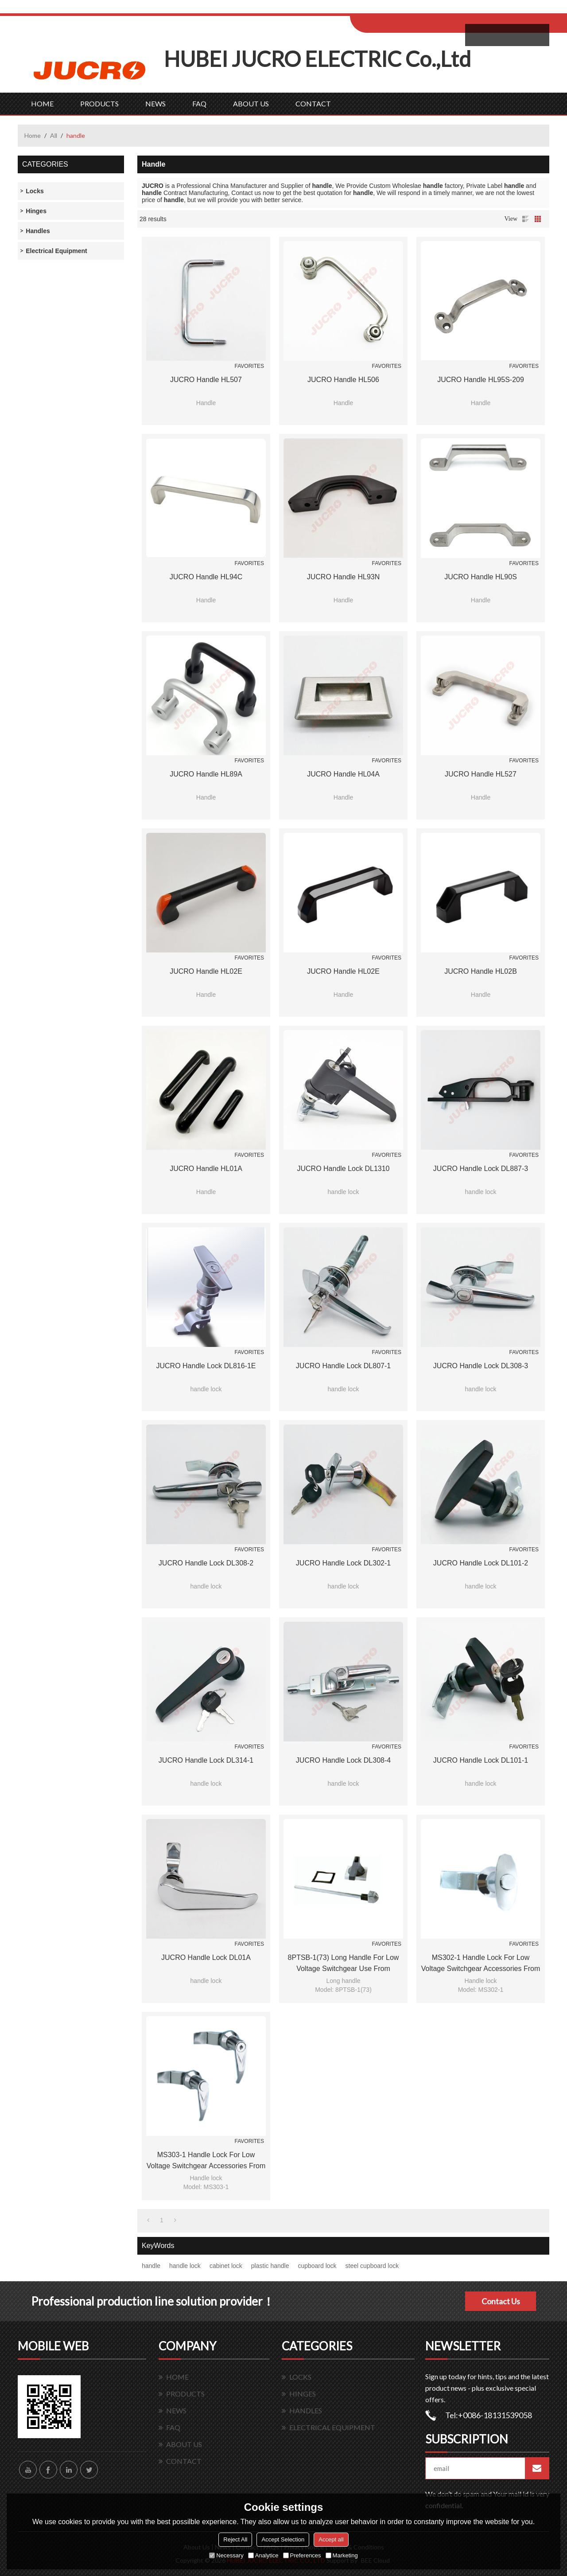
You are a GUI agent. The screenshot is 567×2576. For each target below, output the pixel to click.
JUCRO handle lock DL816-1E (206, 1366)
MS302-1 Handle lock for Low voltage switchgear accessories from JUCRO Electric (480, 1964)
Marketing (342, 2555)
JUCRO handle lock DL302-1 (343, 1563)
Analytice (263, 2555)
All (53, 135)
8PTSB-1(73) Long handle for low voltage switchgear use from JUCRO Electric (343, 1964)
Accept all (330, 2539)
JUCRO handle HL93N (343, 577)
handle (151, 2265)
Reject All (235, 2539)
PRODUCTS (99, 103)
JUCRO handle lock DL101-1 (480, 1760)
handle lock (185, 2265)
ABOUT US (251, 103)
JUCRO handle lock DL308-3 (480, 1366)
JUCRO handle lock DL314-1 (206, 1760)
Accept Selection (282, 2539)
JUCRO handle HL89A (206, 774)
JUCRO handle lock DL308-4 (343, 1760)
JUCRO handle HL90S (480, 577)
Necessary (226, 2555)
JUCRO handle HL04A (343, 774)
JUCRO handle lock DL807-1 (343, 1366)
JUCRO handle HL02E (206, 971)
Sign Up (423, 9)
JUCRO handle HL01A (206, 1168)
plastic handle (270, 2265)
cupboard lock (317, 2265)
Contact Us (501, 2301)
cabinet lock (226, 2265)
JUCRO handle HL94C (206, 577)
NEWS (155, 103)
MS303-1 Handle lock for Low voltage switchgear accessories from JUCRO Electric (206, 2161)
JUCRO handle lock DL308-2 (206, 1563)
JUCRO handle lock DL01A (206, 1957)
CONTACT (313, 103)
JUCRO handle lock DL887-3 (480, 1168)
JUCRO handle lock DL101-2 (480, 1563)
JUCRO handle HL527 (481, 774)
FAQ (199, 103)
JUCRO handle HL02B (480, 971)
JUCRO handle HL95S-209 (480, 379)
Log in (405, 9)
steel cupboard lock (372, 2265)
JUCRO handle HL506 (343, 379)
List (525, 219)
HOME (42, 103)
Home (32, 135)
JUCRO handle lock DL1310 (343, 1168)
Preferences (302, 2555)
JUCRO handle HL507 (206, 379)
